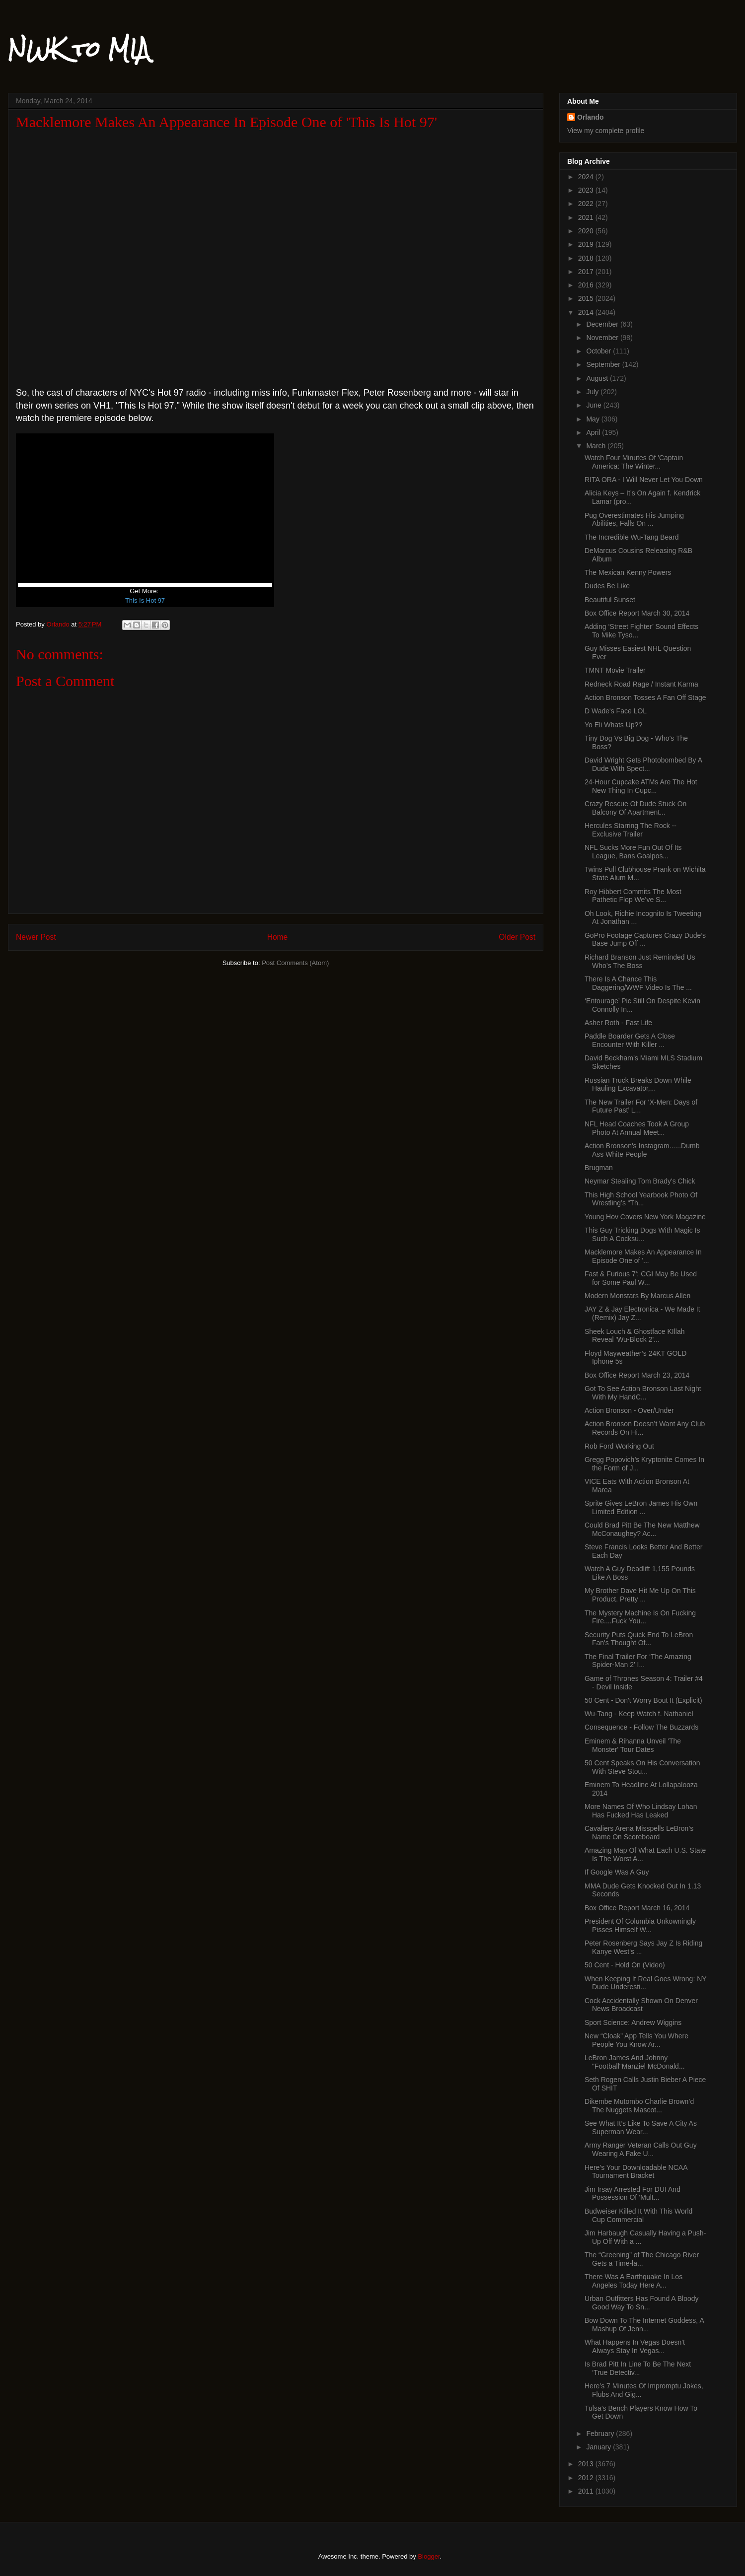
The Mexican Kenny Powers (628, 572)
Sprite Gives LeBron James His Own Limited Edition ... (641, 1507)
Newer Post (36, 937)
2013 (587, 2464)
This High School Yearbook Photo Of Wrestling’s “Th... (641, 1199)
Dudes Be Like (607, 586)
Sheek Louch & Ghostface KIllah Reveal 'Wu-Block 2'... (635, 1335)
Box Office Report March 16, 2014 (637, 1908)
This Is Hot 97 (145, 600)
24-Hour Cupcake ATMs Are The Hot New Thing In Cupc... (641, 786)
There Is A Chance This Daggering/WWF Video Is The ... (638, 983)
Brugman (599, 1168)
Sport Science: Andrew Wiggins (633, 2022)
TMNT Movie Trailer (615, 670)
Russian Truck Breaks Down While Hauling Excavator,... (638, 1084)
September (604, 364)
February (601, 2433)
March (596, 446)
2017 (587, 272)
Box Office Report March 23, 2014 (637, 1375)
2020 (587, 231)
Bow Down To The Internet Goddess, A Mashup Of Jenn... (644, 2324)
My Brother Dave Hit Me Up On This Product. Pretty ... (640, 1595)
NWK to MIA (78, 49)
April (594, 432)
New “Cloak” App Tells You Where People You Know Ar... (636, 2040)
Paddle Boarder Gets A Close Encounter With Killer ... (630, 1040)
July (593, 392)
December (603, 324)
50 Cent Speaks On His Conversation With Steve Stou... (642, 1767)
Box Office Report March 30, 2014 (637, 613)
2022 (587, 204)
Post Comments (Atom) (295, 963)
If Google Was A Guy (617, 1872)
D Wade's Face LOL (616, 711)
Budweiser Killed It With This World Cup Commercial (638, 2215)
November (603, 338)
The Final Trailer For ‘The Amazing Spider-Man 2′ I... (638, 1661)
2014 (587, 312)
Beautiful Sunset (610, 600)
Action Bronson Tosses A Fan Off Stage (645, 697)
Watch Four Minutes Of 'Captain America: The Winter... (634, 462)
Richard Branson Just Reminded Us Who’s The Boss (640, 961)
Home (277, 937)
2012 (587, 2478)
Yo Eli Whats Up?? (613, 725)
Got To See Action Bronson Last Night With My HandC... (643, 1393)
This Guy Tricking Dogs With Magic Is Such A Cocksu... (642, 1234)
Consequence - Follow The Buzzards (641, 1727)
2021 (587, 217)
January (599, 2447)
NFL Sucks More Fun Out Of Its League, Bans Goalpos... (633, 851)
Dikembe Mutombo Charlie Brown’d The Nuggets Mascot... (639, 2105)
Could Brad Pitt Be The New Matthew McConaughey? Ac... (642, 1529)
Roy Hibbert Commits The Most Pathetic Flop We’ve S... (633, 896)
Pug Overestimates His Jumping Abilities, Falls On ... (634, 519)
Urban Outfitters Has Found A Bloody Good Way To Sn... (642, 2303)
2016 (587, 285)
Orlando (590, 117)
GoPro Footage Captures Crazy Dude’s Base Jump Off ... (645, 939)
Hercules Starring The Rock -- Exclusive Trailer (630, 830)
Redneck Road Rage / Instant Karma (641, 684)
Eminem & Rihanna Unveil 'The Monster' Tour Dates (633, 1745)
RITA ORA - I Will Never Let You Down (644, 480)
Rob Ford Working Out (619, 1446)
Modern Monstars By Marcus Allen (637, 1296)
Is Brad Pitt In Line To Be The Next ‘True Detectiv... (638, 2368)
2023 (587, 190)
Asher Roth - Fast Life (618, 1023)
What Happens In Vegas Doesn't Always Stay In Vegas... (635, 2346)
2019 (587, 244)
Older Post (517, 937)
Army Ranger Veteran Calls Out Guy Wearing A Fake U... (641, 2149)
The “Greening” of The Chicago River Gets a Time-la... (642, 2259)
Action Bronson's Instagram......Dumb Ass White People (642, 1150)
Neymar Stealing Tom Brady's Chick (640, 1181)
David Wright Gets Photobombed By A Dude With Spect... (643, 764)
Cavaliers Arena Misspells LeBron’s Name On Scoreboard (639, 1832)
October (599, 351)
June (594, 405)
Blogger (429, 2556)
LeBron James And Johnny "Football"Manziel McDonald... (635, 2062)
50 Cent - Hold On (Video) (625, 1965)
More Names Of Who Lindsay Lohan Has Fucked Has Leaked (641, 1811)
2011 (587, 2491)
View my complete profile (605, 131)
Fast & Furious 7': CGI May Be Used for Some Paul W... (641, 1278)
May (593, 419)
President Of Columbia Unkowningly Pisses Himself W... (640, 1925)
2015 (587, 298)
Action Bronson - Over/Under (629, 1410)
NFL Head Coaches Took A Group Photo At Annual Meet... (637, 1128)
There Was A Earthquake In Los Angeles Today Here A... (633, 2281)
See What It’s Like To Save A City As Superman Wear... (641, 2127)
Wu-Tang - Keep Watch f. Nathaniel (639, 1714)
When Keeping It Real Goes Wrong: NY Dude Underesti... (645, 1983)
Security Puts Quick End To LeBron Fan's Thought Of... (639, 1639)
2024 (587, 177)
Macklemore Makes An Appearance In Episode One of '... (643, 1256)
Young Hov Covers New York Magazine (645, 1217)
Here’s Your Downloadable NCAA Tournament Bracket (636, 2171)
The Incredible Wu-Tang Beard (632, 537)
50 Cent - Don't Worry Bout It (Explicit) (643, 1700)
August (597, 378)
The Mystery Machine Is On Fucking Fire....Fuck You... (640, 1617)
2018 (587, 258)
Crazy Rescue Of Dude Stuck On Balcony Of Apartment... (635, 808)
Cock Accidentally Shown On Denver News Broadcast (641, 2005)
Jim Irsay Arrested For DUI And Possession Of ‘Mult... (632, 2193)
